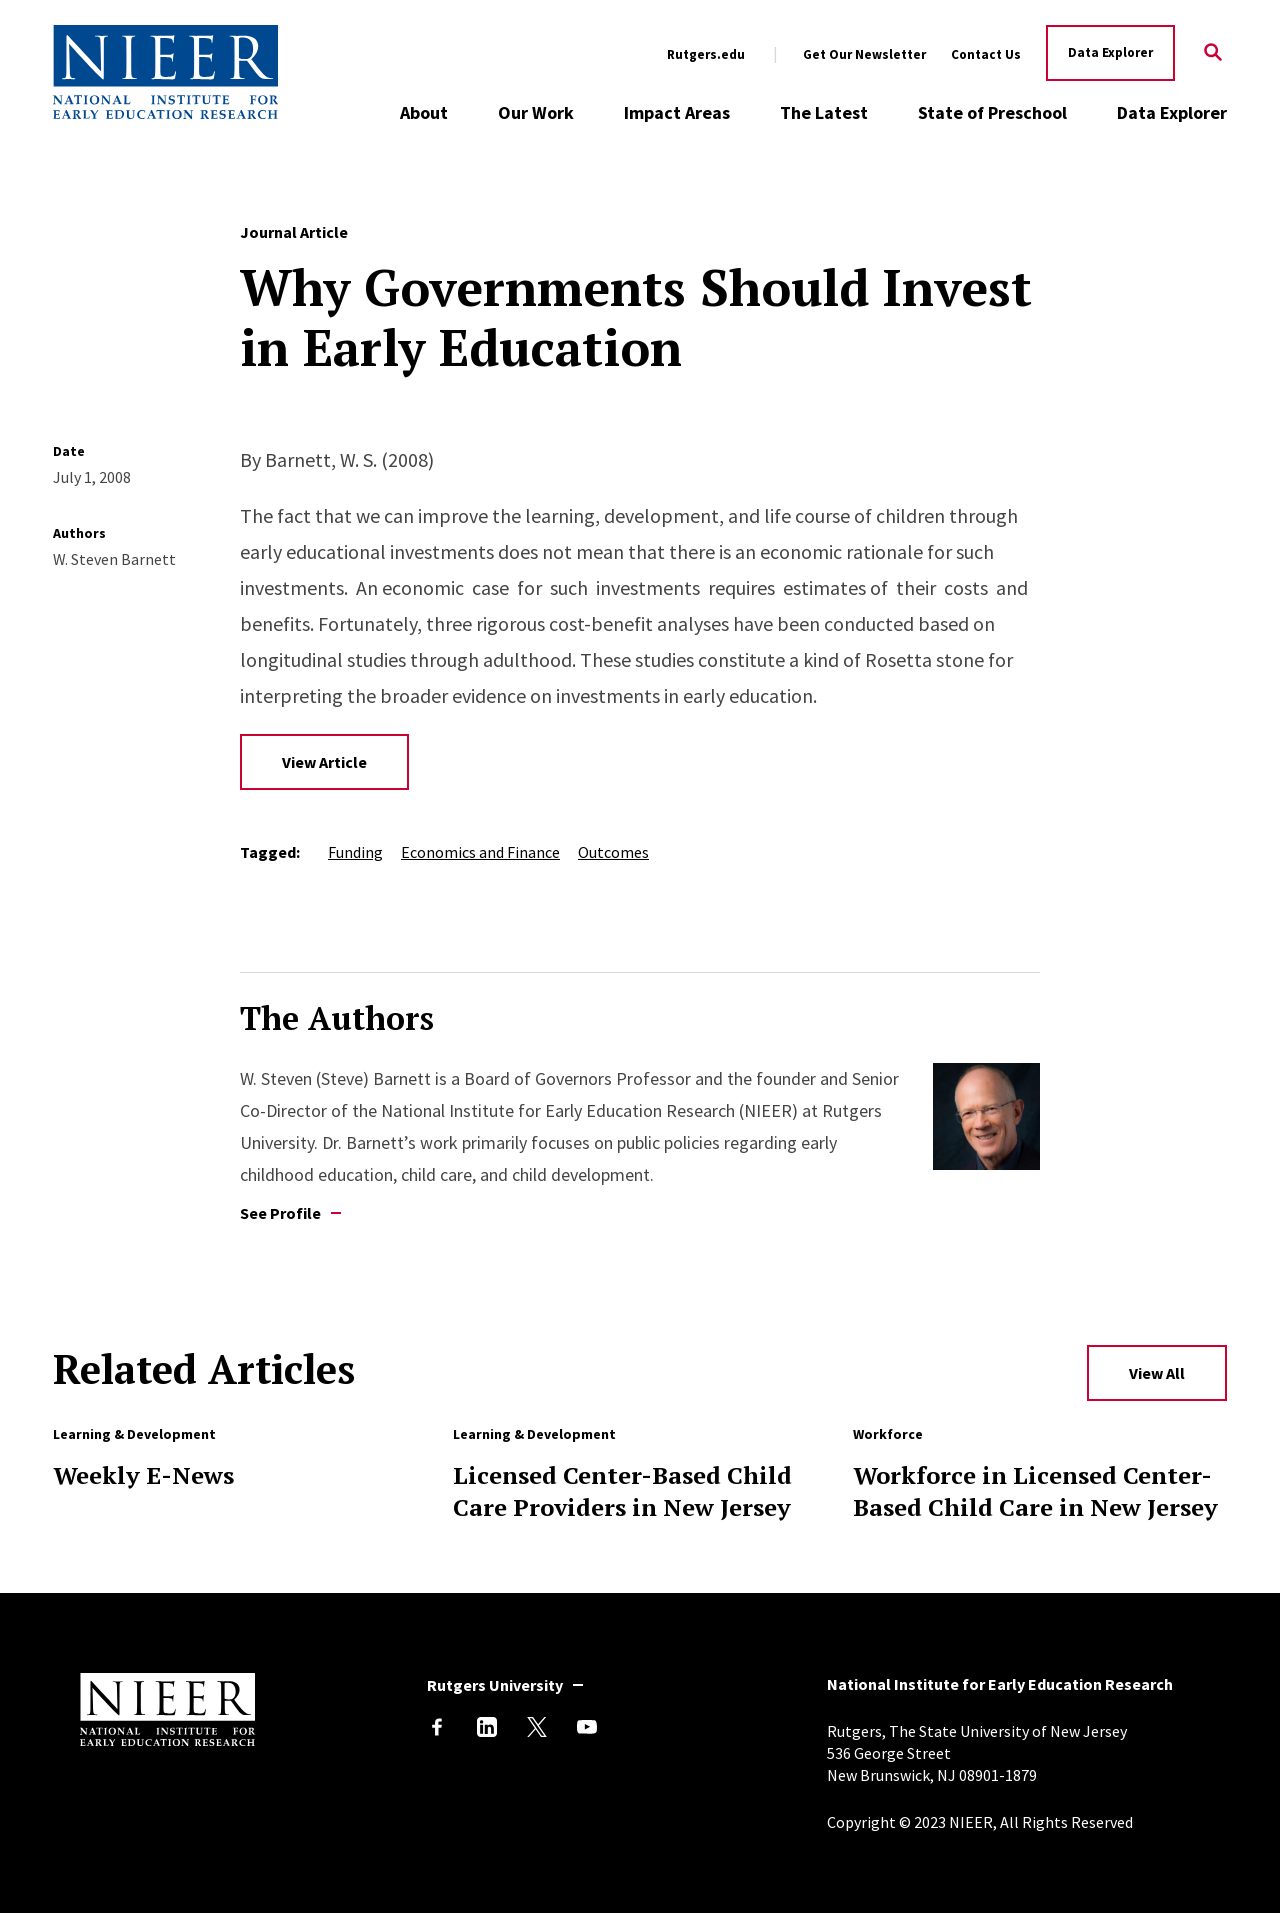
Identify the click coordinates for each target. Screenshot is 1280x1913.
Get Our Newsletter (864, 55)
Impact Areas (677, 112)
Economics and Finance (480, 852)
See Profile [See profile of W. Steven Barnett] (280, 1213)
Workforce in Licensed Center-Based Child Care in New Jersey (1035, 1491)
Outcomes (613, 852)
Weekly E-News (143, 1475)
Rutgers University (495, 1685)
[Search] (1213, 53)
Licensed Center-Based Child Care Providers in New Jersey (622, 1491)
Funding (355, 852)
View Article (324, 762)
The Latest (824, 112)
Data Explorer (1110, 52)
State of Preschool (992, 112)
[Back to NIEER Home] (165, 72)
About (424, 112)
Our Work (536, 112)
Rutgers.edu (706, 55)
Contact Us (986, 55)
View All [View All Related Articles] (1157, 1373)
